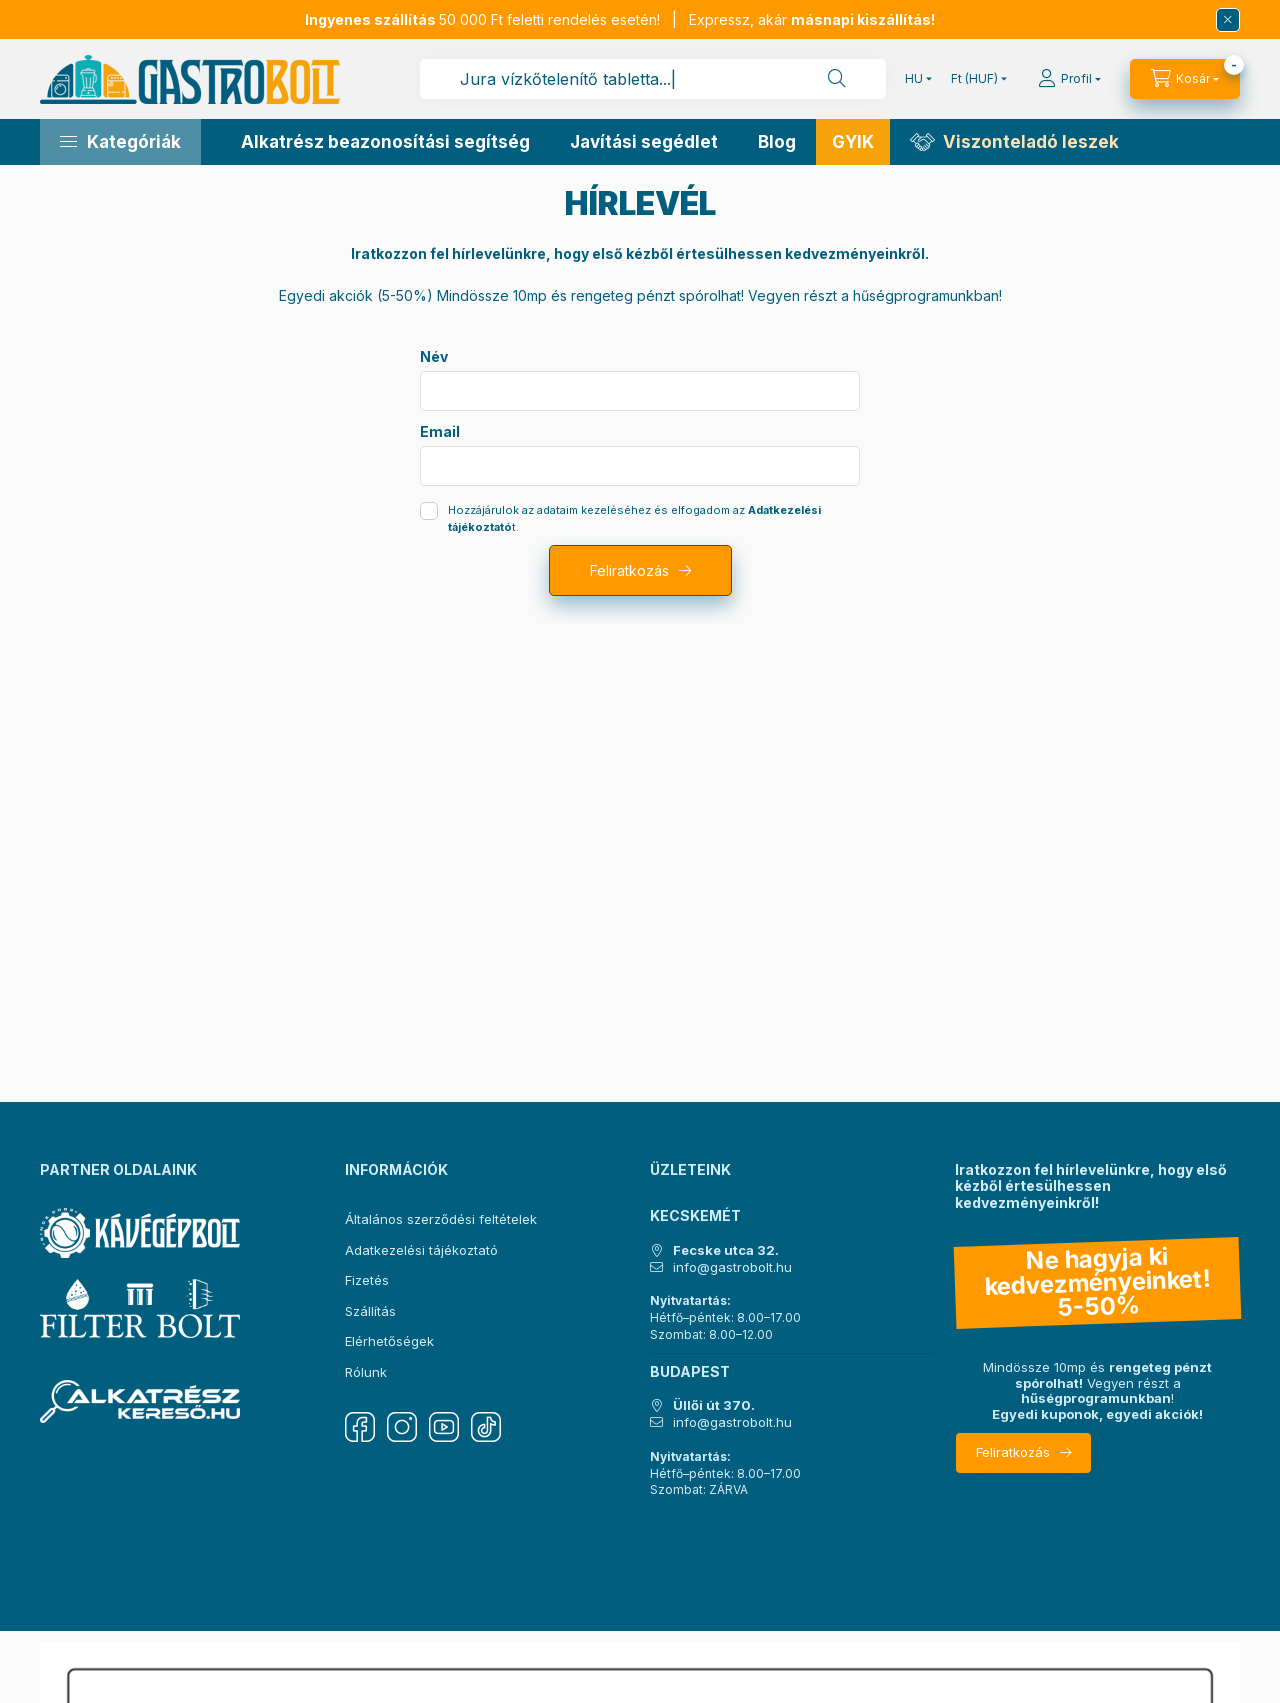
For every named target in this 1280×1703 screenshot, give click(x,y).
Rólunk (366, 1372)
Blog (777, 142)
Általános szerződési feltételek (441, 1219)
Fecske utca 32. (726, 1250)
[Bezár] (1228, 20)
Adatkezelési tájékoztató (421, 1250)
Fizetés (367, 1280)
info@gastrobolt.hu (732, 1267)
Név (434, 357)
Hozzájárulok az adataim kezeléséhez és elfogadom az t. (634, 518)
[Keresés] (837, 79)
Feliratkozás (629, 570)
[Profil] (1069, 79)
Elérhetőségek (389, 1341)
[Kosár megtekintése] (1185, 79)
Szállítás (370, 1311)
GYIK (853, 142)
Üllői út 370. (714, 1405)
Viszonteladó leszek (1031, 142)
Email (440, 432)
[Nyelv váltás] (914, 79)
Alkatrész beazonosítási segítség (385, 142)
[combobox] (653, 79)
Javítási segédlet (644, 142)
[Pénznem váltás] (974, 79)
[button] (120, 142)
